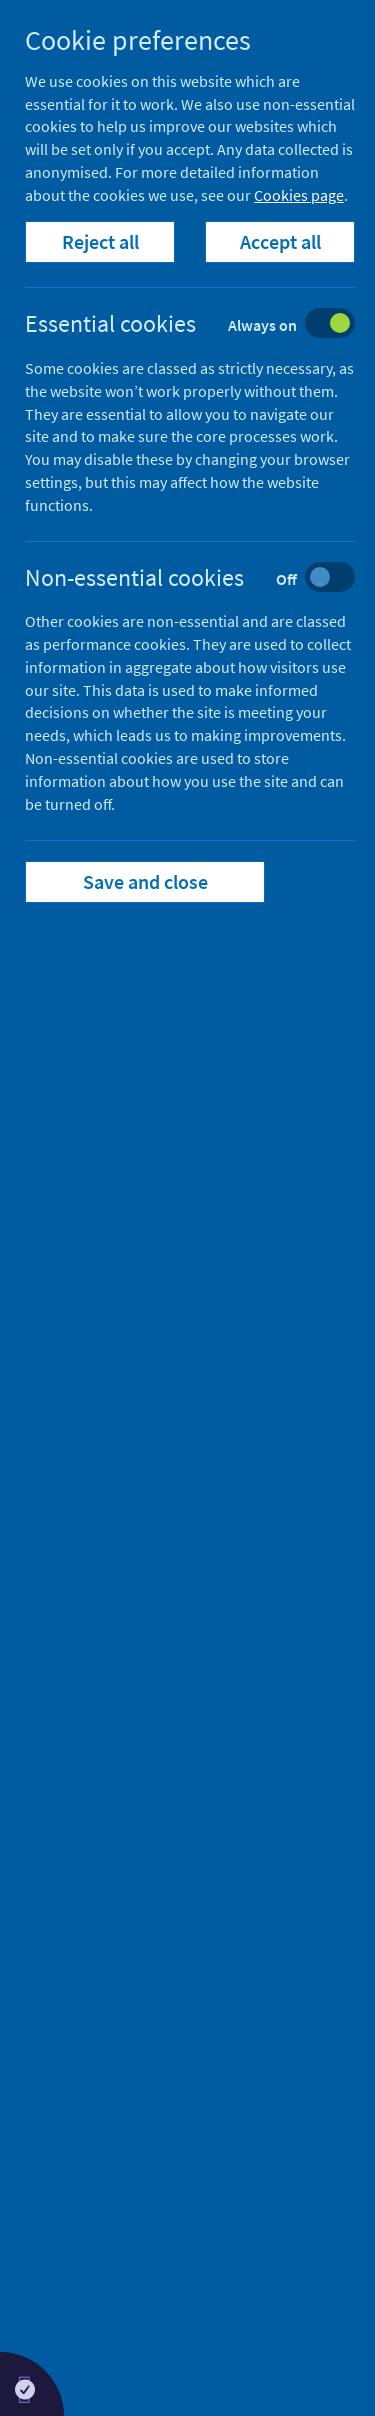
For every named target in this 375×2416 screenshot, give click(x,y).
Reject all (100, 241)
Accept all (280, 241)
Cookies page (299, 195)
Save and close (145, 881)
